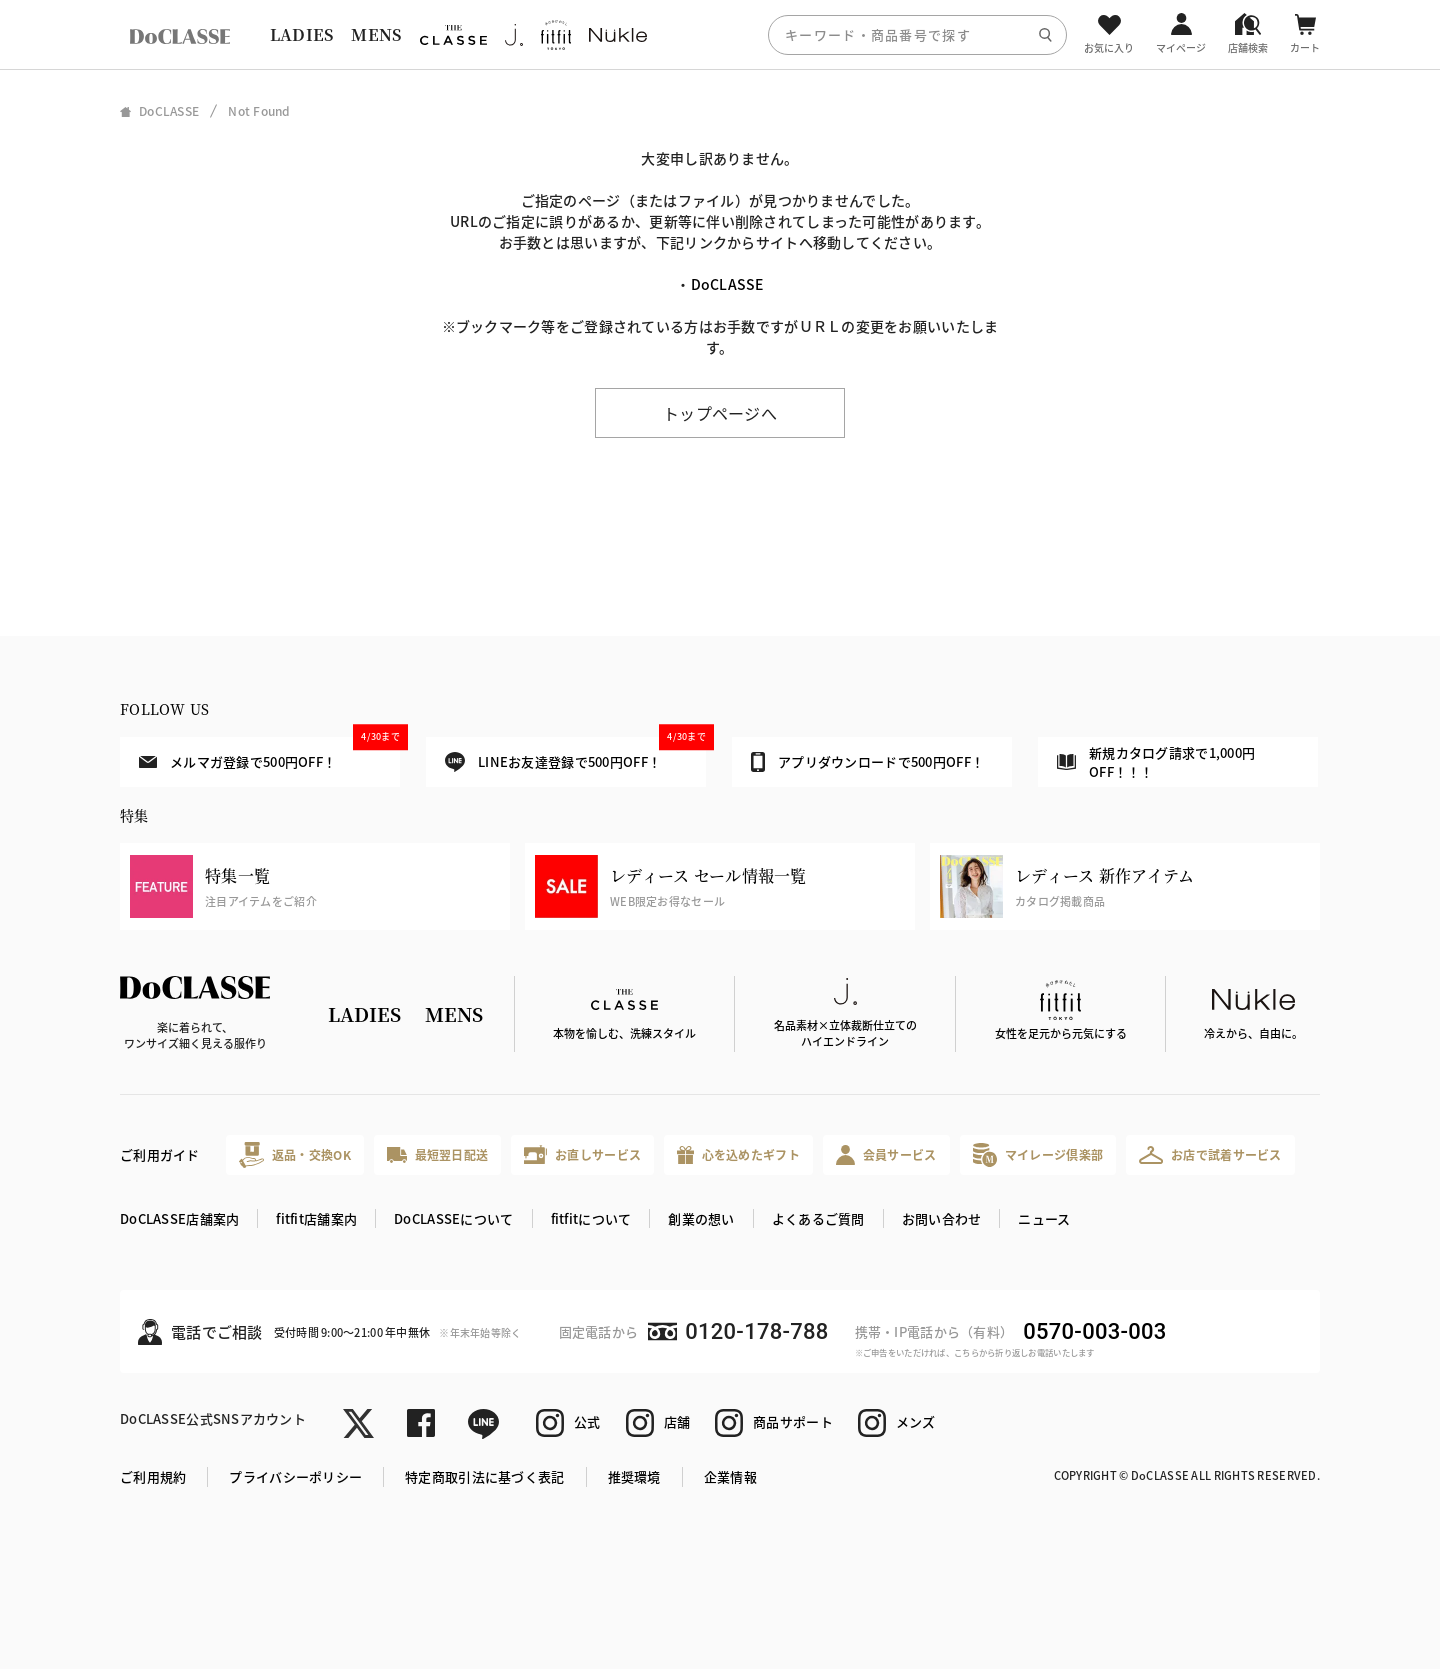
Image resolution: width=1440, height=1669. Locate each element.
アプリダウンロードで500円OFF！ (867, 762)
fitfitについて (591, 1218)
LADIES (302, 34)
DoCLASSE (727, 284)
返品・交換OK (295, 1154)
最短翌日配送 (437, 1154)
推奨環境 (634, 1476)
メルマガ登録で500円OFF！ (269, 754)
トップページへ (720, 413)
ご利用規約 (153, 1476)
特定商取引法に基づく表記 (484, 1476)
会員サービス (886, 1154)
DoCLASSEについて (453, 1218)
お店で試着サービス (1210, 1155)
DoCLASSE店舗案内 (179, 1218)
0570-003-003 (1094, 1331)
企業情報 (730, 1476)
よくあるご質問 (818, 1218)
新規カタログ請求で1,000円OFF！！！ (1156, 762)
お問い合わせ (942, 1218)
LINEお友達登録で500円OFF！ (575, 754)
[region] (720, 34)
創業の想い (701, 1218)
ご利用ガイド (160, 1154)
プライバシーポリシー (295, 1476)
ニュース (1044, 1218)
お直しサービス (582, 1154)
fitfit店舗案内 (316, 1218)
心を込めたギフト (738, 1155)
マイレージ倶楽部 (1038, 1154)
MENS (376, 34)
